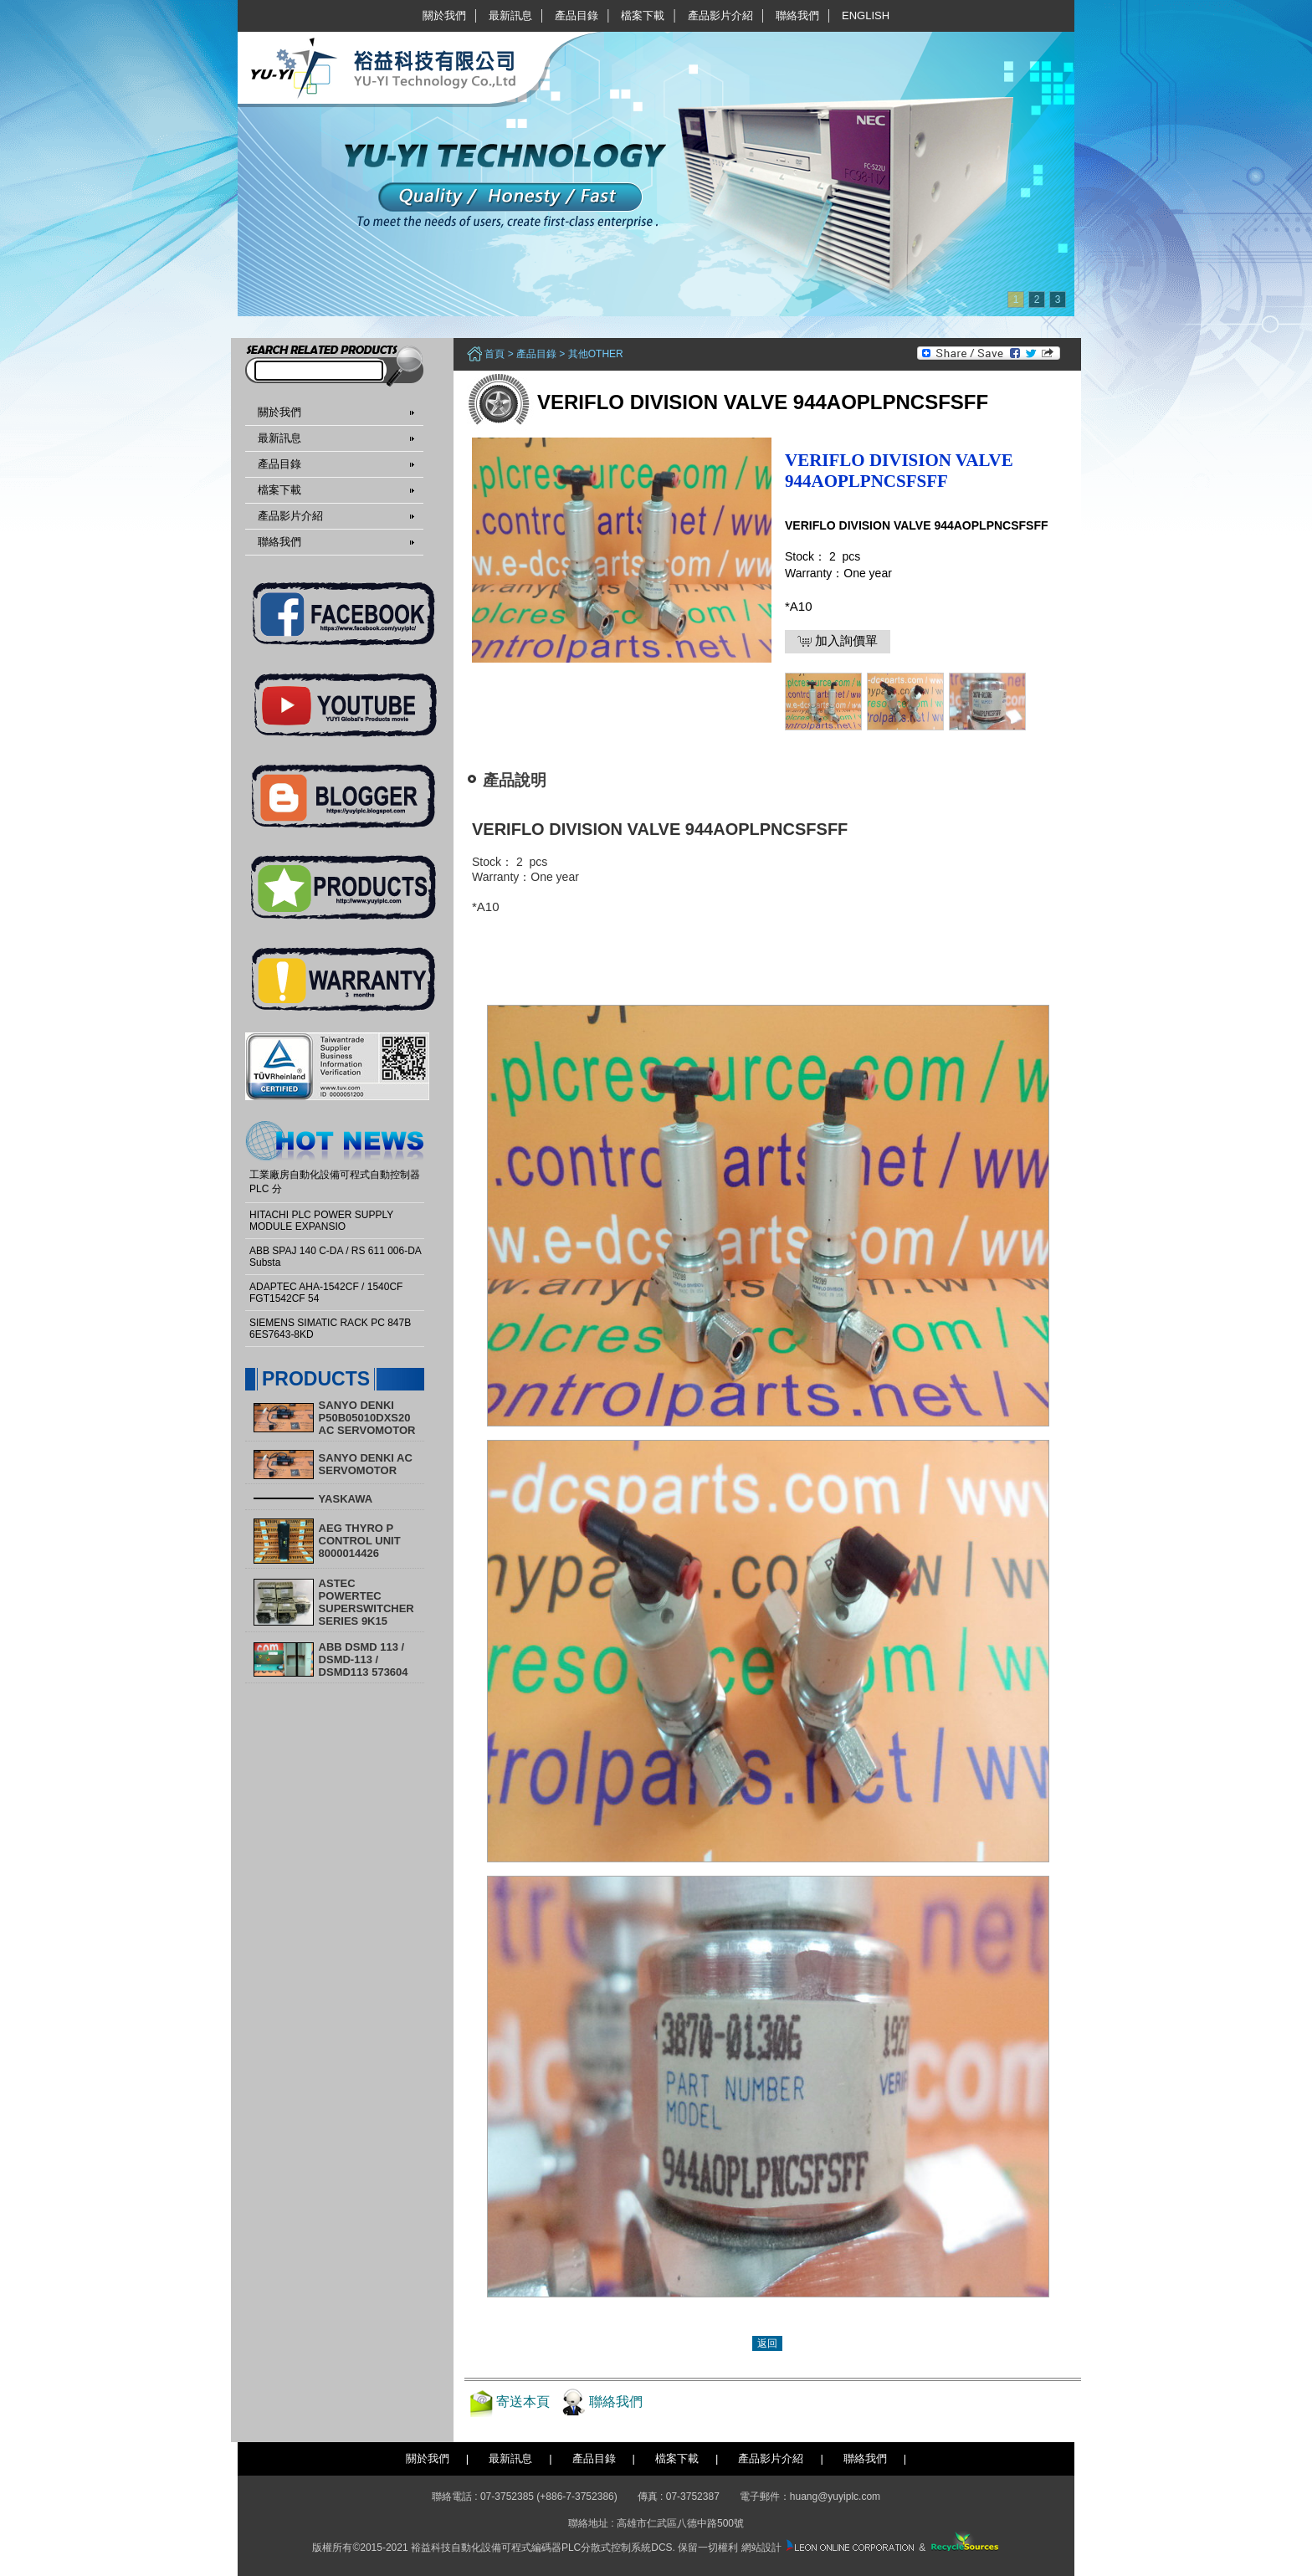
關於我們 (444, 15)
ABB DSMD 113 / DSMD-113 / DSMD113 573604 (363, 1659)
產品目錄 (576, 15)
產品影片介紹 (720, 15)
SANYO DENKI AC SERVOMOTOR (366, 1464)
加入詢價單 (837, 640)
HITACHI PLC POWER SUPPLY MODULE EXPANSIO (321, 1220)
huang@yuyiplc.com (835, 2496)
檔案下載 (642, 15)
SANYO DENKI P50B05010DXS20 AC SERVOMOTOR (367, 1418)
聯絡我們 (797, 15)
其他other (595, 354)
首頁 (494, 354)
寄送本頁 (523, 2401)
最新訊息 (510, 15)
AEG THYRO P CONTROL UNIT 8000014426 (360, 1540)
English (865, 15)
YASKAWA (346, 1499)
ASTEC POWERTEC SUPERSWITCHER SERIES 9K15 (366, 1602)
